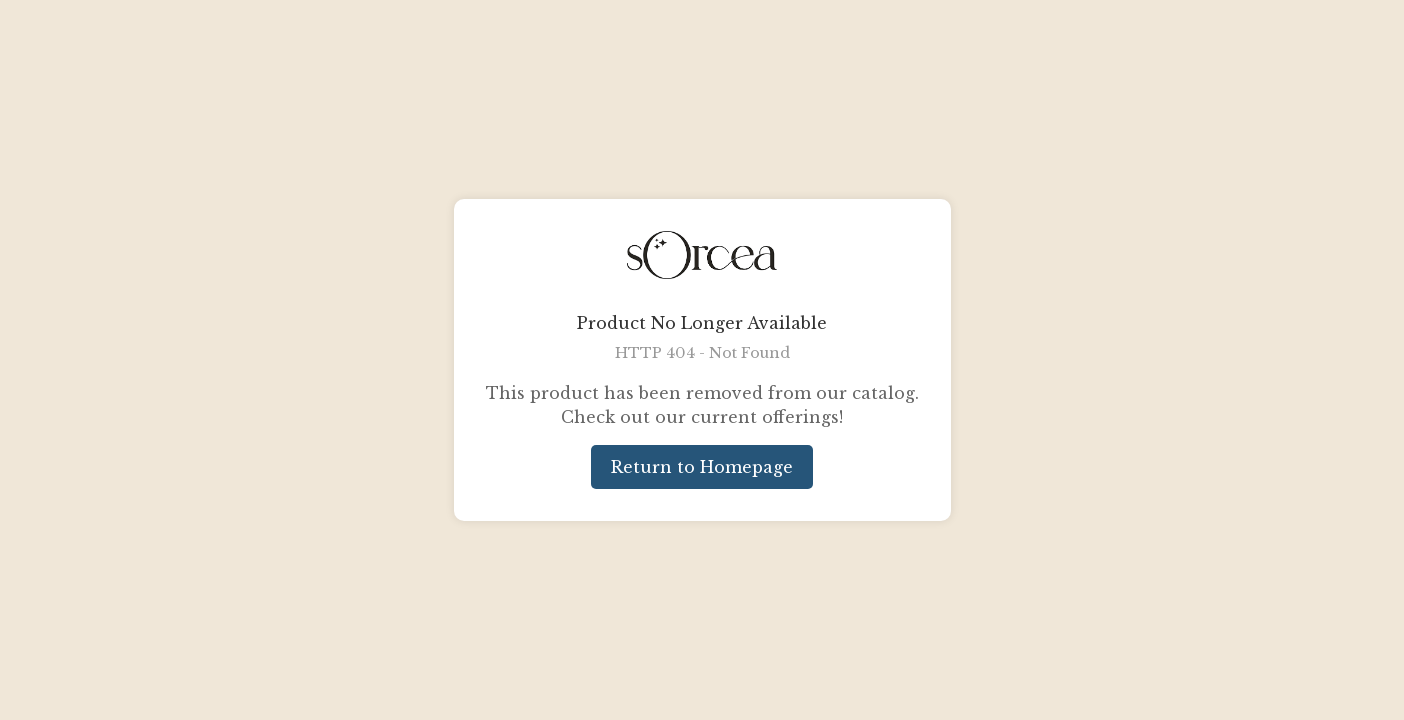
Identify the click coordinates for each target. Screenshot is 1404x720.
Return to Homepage (702, 467)
